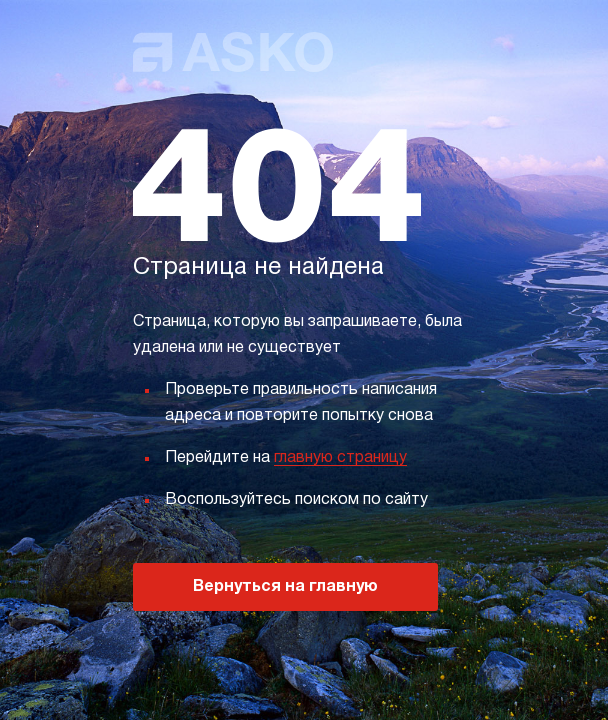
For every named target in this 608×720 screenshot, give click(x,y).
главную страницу (340, 458)
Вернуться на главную (285, 587)
